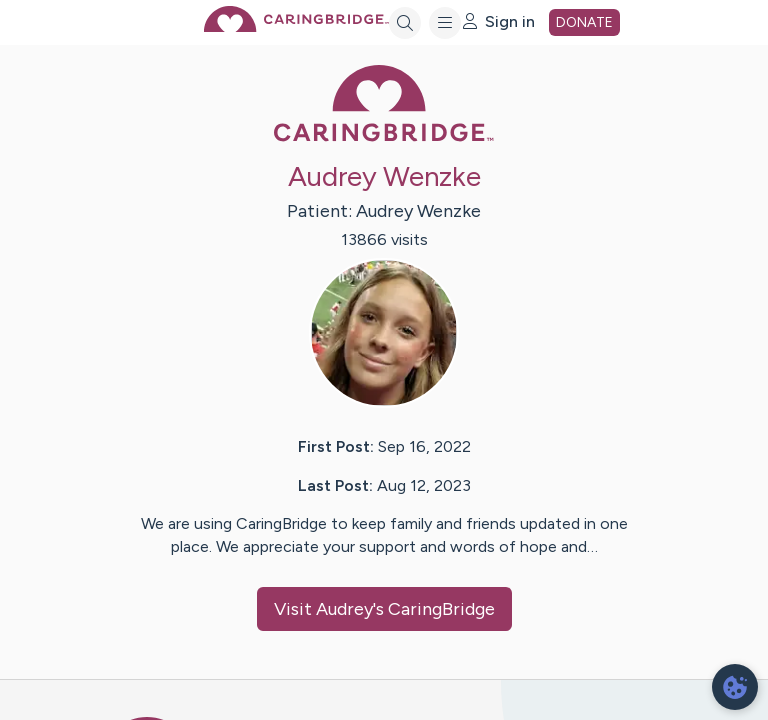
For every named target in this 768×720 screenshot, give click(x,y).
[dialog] (735, 687)
